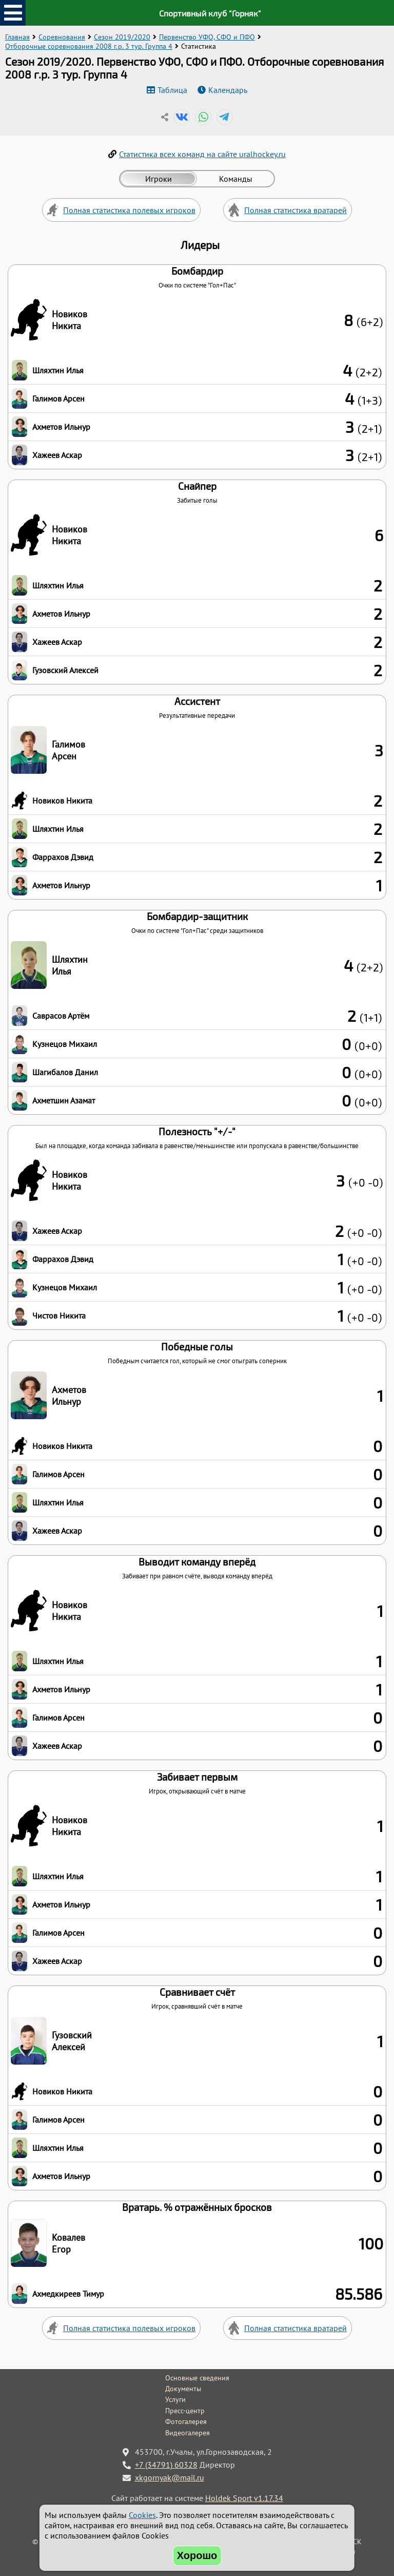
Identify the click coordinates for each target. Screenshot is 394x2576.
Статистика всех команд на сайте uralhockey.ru (202, 154)
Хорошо (197, 2555)
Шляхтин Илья (58, 370)
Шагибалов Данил (65, 1072)
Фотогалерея (186, 2421)
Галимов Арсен (58, 398)
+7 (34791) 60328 (166, 2464)
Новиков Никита (69, 320)
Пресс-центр (185, 2410)
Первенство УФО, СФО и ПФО (207, 37)
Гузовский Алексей (65, 670)
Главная (17, 37)
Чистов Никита (59, 1315)
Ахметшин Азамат (63, 1100)
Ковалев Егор (68, 2243)
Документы (183, 2388)
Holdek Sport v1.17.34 (244, 2498)
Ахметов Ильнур (61, 427)
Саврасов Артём (60, 1015)
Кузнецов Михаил (64, 1044)
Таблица (172, 90)
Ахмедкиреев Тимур (68, 2293)
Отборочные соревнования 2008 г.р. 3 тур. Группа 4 (88, 46)
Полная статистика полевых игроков (129, 210)
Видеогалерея (187, 2432)
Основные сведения (197, 2377)
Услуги (175, 2399)
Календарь (227, 90)
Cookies (142, 2515)
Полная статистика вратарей (295, 210)
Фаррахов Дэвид (62, 857)
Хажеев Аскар (57, 455)
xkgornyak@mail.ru (169, 2477)
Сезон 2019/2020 (122, 37)
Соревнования (61, 37)
